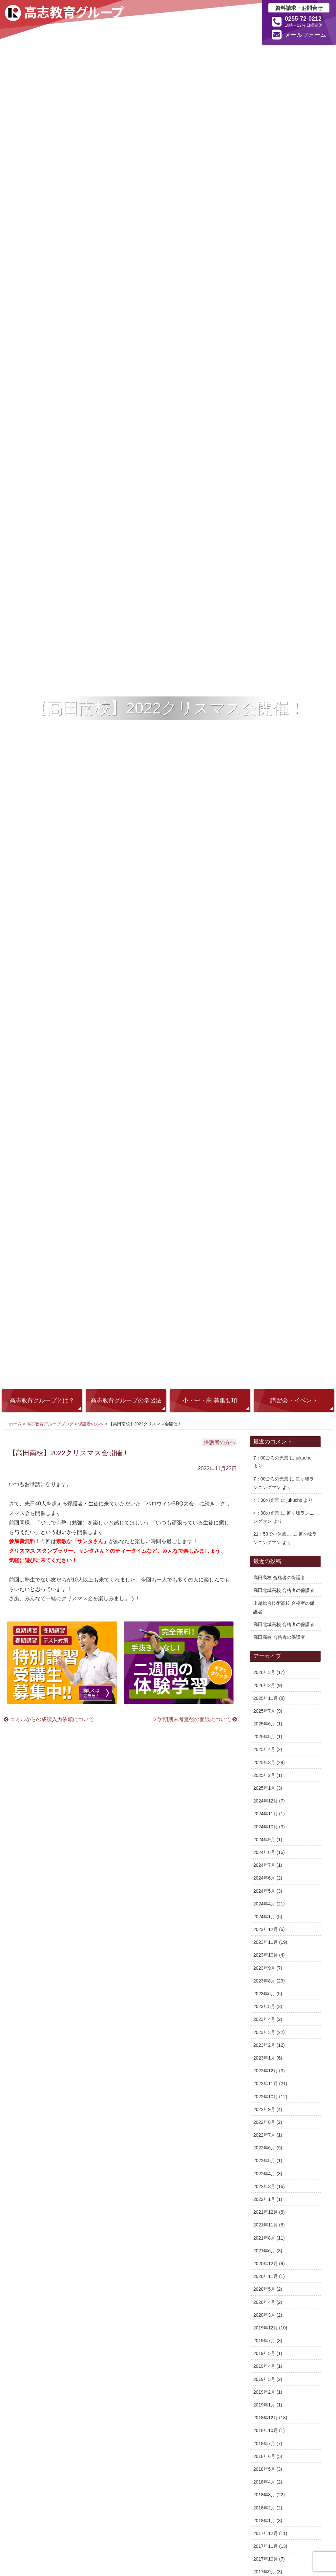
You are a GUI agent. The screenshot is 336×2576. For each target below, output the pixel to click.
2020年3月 (264, 2315)
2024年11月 (265, 1813)
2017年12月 (265, 2533)
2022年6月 (264, 2147)
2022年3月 (264, 2186)
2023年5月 (264, 2006)
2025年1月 (264, 1788)
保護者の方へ (91, 1423)
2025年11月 (265, 1698)
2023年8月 (264, 1980)
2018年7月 (264, 2443)
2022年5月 (264, 2160)
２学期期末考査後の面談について (194, 1719)
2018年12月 (265, 2417)
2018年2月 (264, 2507)
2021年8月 (264, 2238)
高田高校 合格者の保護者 (279, 1577)
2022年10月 (265, 2096)
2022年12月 (265, 2070)
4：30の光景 (266, 1500)
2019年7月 (264, 2340)
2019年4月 (264, 2366)
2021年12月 (265, 2212)
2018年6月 (264, 2456)
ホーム (15, 1423)
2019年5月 (264, 2353)
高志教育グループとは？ (42, 1400)
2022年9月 (264, 2109)
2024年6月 (264, 1878)
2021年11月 (265, 2224)
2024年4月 (264, 1903)
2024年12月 (265, 1800)
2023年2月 (264, 2045)
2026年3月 (264, 1672)
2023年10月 (265, 1955)
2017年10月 (265, 2559)
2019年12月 (265, 2327)
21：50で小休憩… (272, 1534)
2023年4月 (264, 2019)
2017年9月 (264, 2571)
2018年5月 (264, 2469)
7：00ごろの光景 (270, 1457)
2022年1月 (264, 2199)
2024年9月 (264, 1839)
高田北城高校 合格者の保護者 (283, 1590)
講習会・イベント (294, 1400)
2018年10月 (265, 2430)
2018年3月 (264, 2494)
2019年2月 (264, 2392)
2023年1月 (264, 2058)
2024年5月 (264, 1891)
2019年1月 (264, 2404)
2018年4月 (264, 2482)
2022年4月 (264, 2173)
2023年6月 (264, 1993)
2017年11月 (265, 2546)
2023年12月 (265, 1929)
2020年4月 (264, 2302)
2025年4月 (264, 1749)
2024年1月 (264, 1916)
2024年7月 (264, 1865)
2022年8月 (264, 2122)
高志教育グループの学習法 (126, 1400)
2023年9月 (264, 1968)
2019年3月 (264, 2379)
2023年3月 (264, 2032)
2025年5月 (264, 1736)
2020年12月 (265, 2263)
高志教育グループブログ (50, 1423)
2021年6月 (264, 2250)
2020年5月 (264, 2289)
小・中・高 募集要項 (209, 1400)
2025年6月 (264, 1723)
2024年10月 (265, 1826)
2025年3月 (264, 1762)
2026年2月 (264, 1685)
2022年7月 (264, 2135)
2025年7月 (264, 1711)
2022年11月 (265, 2083)
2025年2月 (264, 1775)
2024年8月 (264, 1852)
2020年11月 (265, 2276)
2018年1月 (264, 2520)
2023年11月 (265, 1942)
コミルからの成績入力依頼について (49, 1719)
